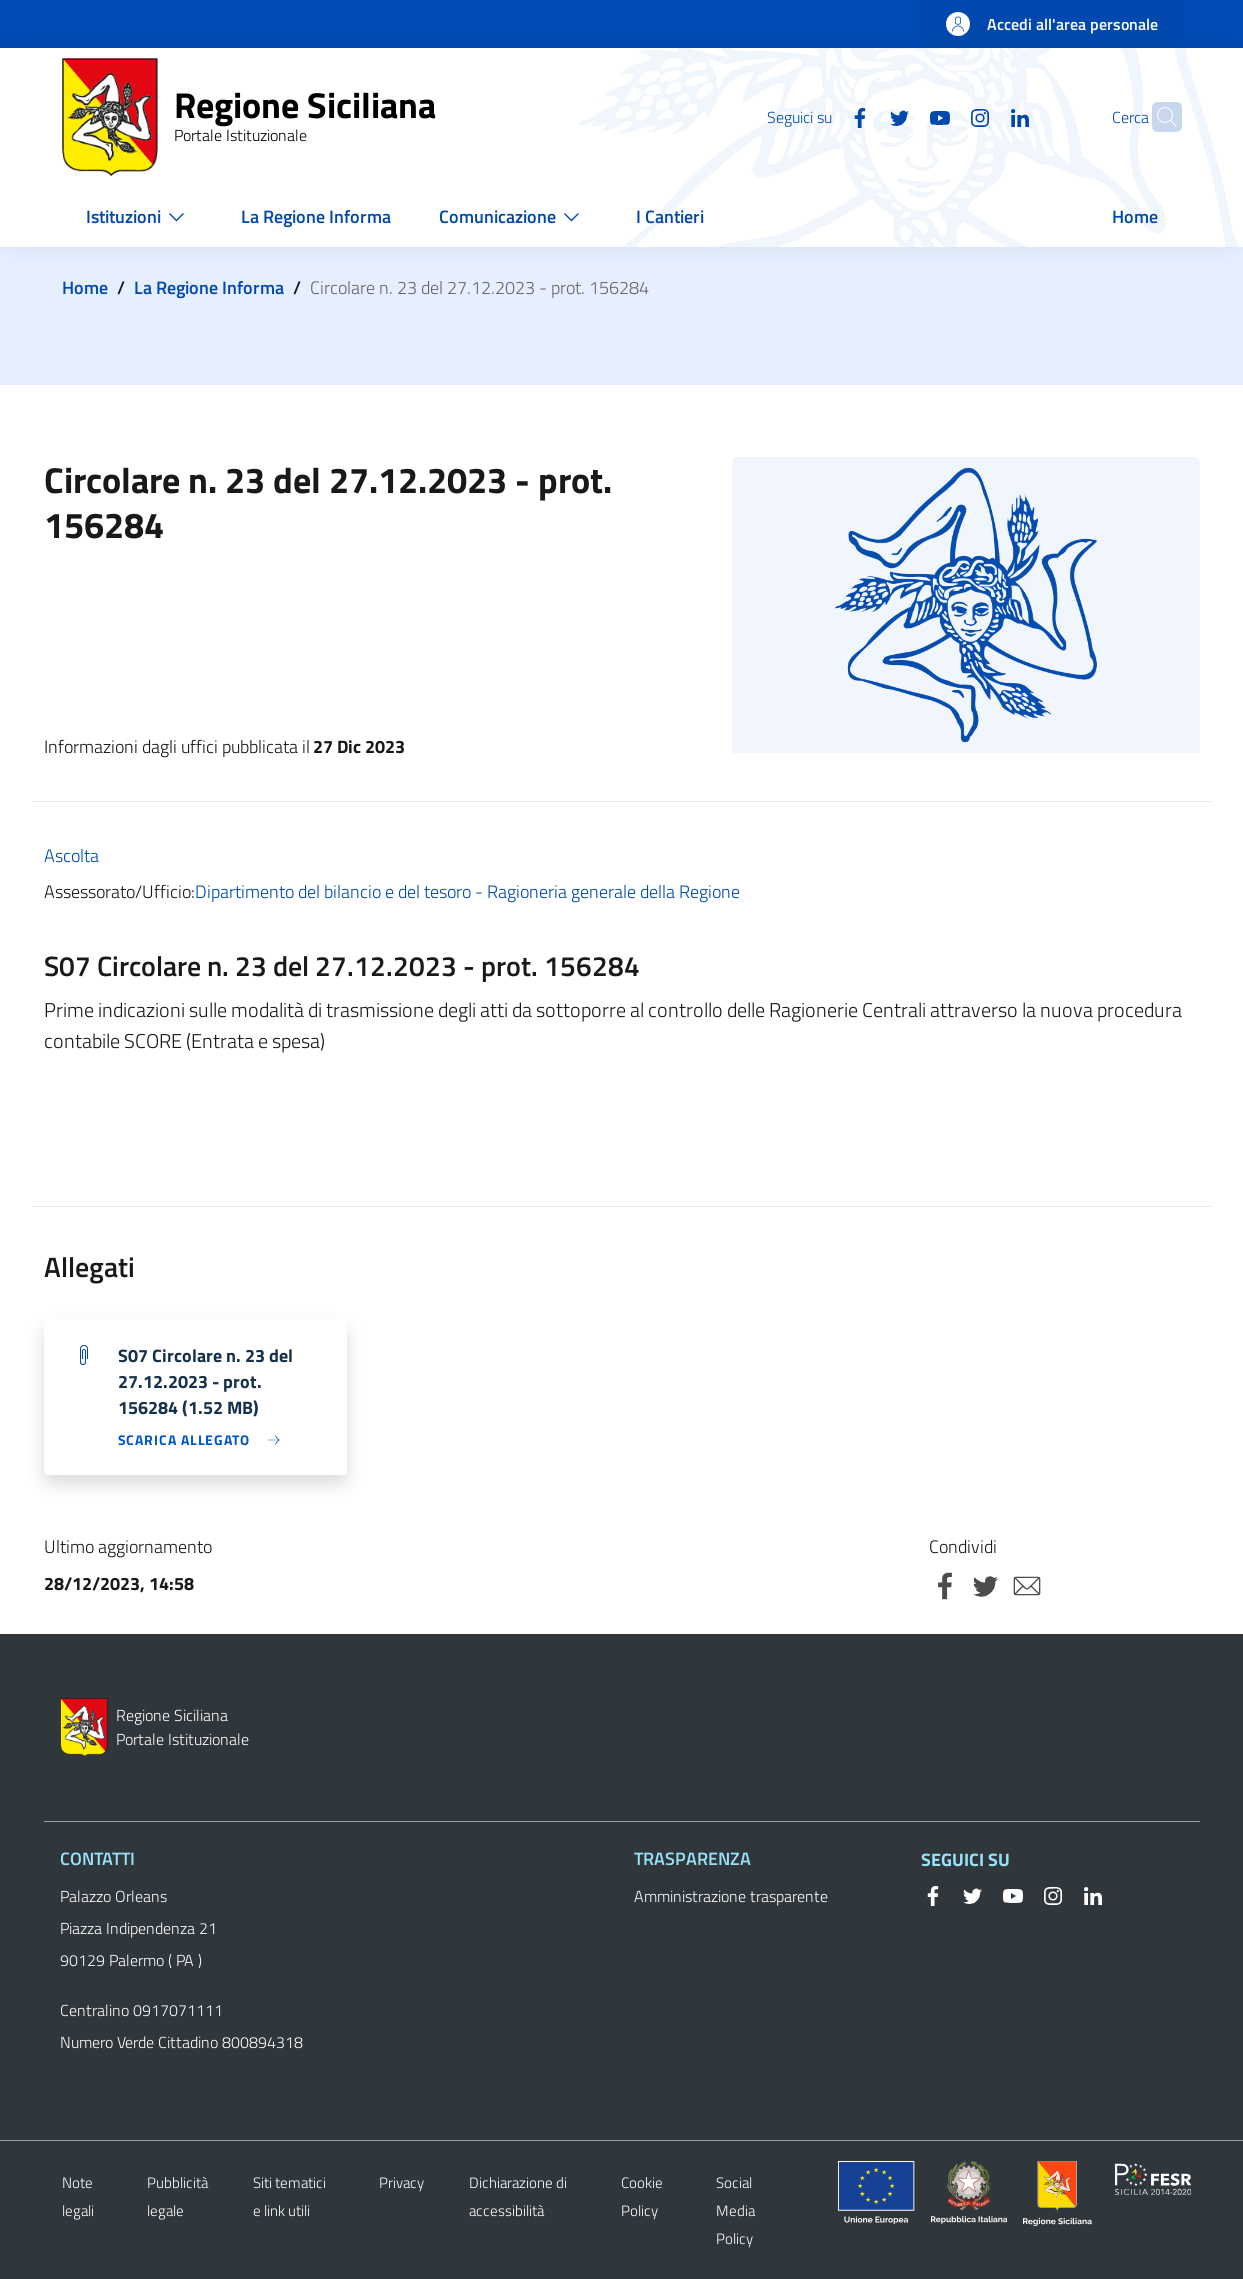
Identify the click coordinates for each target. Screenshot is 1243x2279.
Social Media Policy (735, 2210)
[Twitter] (861, 116)
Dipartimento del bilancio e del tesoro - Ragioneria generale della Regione (467, 891)
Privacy (401, 2182)
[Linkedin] (981, 116)
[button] (1158, 117)
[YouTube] (901, 116)
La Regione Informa (209, 287)
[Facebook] (821, 116)
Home (85, 287)
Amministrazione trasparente (731, 1896)
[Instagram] (941, 116)
